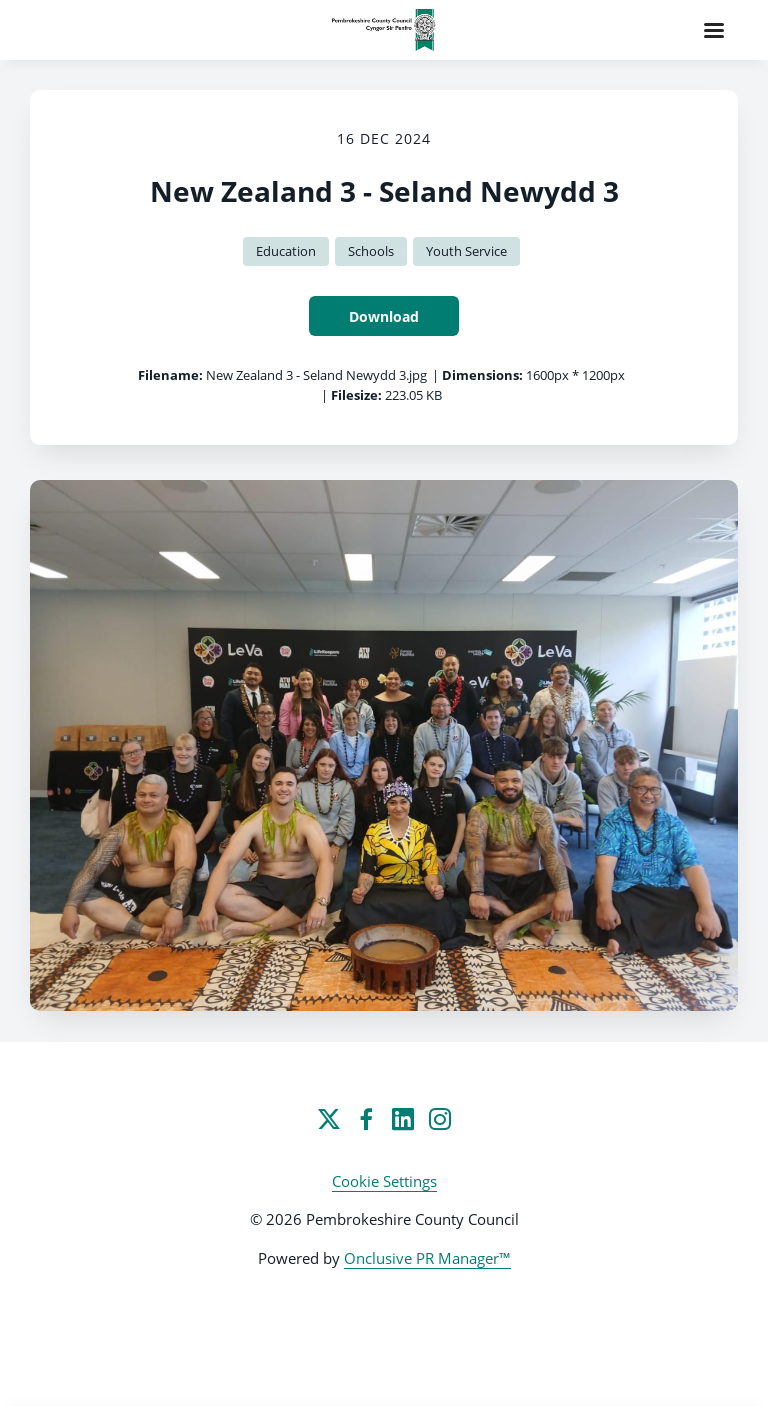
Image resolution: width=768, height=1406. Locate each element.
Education (286, 251)
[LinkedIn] (403, 1119)
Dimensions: (482, 375)
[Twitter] (329, 1119)
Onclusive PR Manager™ (427, 1258)
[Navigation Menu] (714, 30)
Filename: (170, 375)
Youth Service (466, 251)
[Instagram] (440, 1119)
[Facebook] (366, 1119)
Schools (371, 251)
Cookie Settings (384, 1181)
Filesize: (356, 395)
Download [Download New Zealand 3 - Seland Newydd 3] (384, 316)
